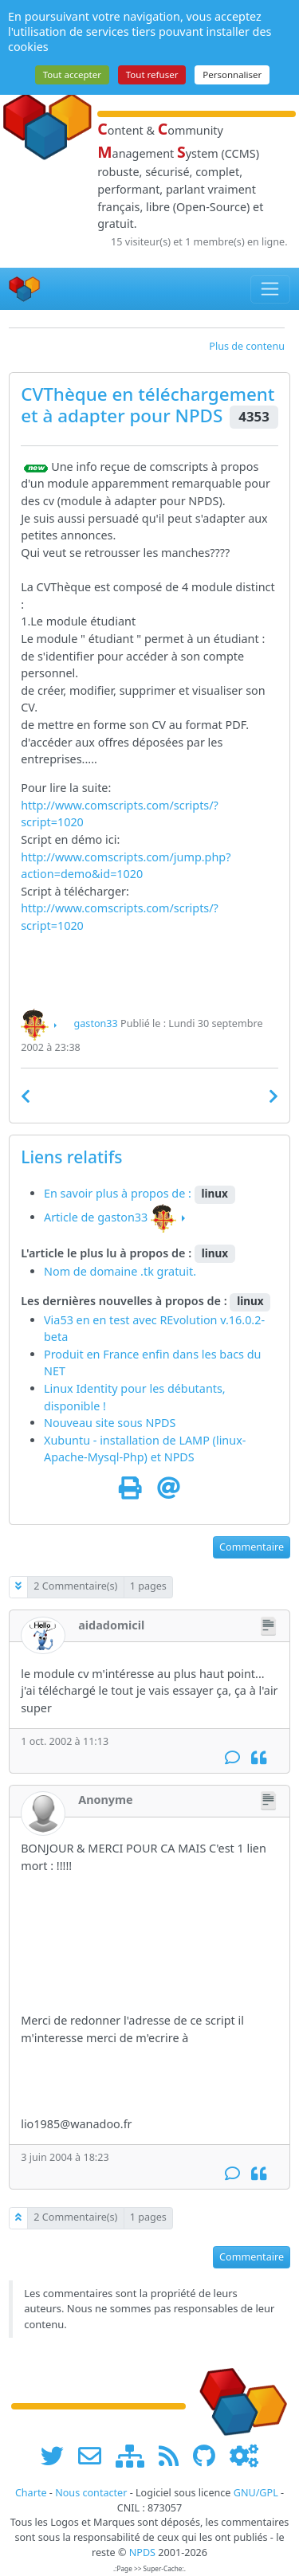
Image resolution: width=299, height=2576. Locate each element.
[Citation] (258, 1758)
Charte (31, 2493)
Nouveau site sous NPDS (110, 1422)
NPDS (198, 415)
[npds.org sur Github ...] (209, 2456)
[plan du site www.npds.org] (135, 2456)
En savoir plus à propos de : (119, 1193)
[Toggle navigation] (270, 289)
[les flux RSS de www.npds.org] (174, 2456)
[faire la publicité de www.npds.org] (95, 2456)
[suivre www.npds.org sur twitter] (58, 2456)
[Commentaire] (232, 1758)
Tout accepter (72, 74)
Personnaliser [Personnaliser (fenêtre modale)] (232, 74)
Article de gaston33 (96, 1217)
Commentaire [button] (251, 1547)
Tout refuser (152, 74)
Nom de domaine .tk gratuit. (120, 1271)
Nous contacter (91, 2493)
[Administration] (244, 2456)
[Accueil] (25, 288)
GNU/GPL (256, 2493)
